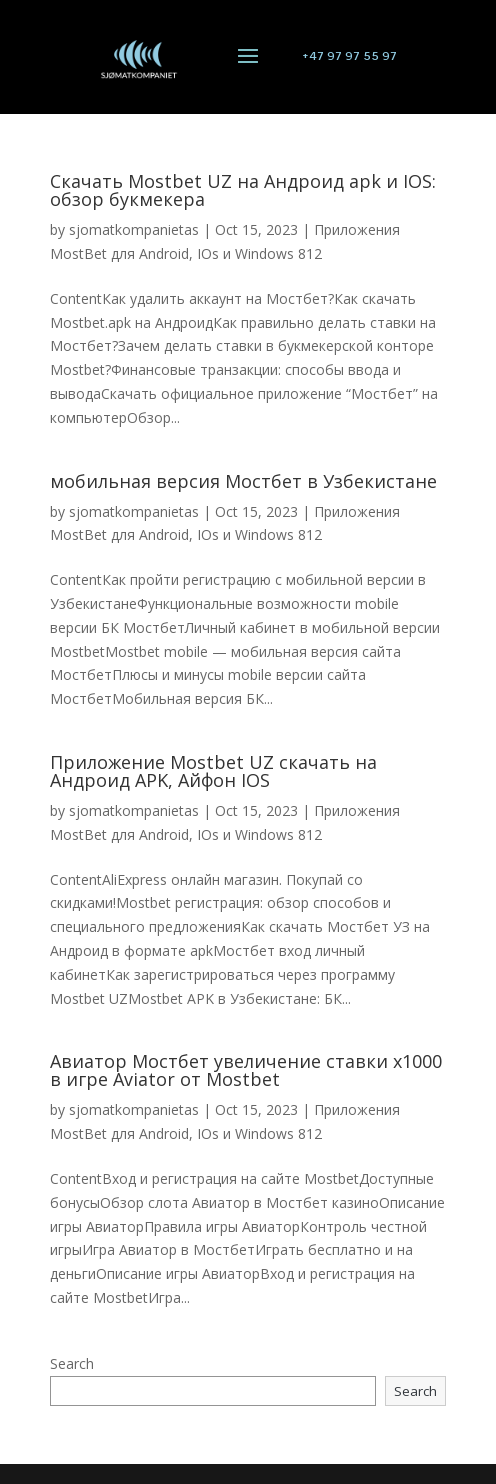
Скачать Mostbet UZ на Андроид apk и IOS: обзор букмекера (243, 190)
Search (72, 1363)
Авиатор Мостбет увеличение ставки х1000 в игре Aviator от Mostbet (246, 1070)
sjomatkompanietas (134, 229)
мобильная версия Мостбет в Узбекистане (243, 481)
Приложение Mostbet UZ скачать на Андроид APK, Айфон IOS (213, 771)
